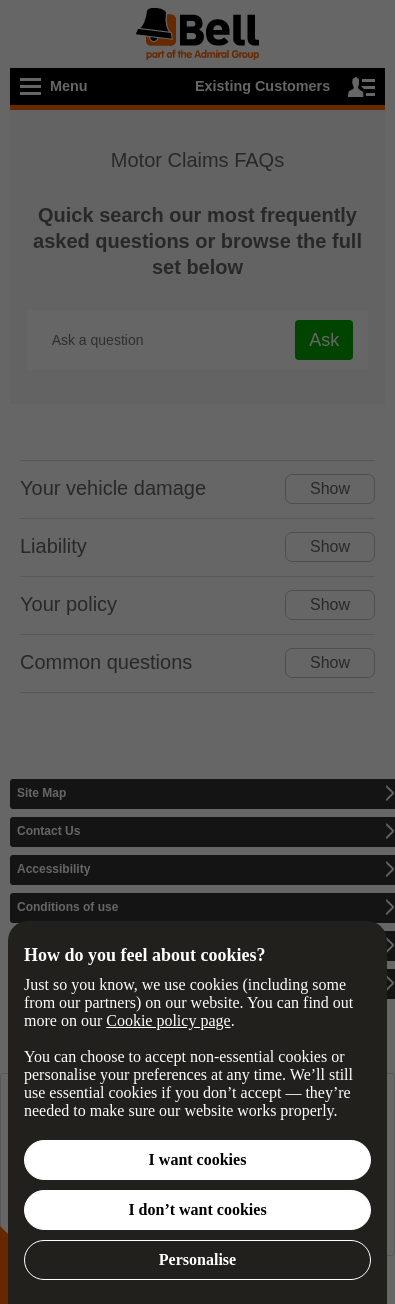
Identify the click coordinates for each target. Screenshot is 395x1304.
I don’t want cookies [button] (197, 1209)
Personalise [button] (197, 1259)
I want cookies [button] (198, 1159)
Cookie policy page (168, 1020)
